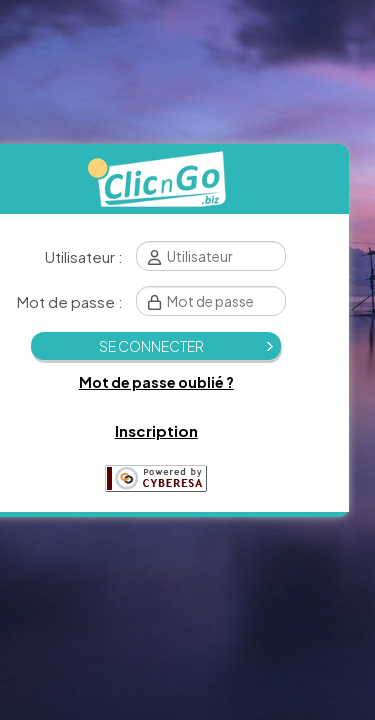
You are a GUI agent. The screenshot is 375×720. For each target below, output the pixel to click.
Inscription (156, 430)
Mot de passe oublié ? (156, 382)
